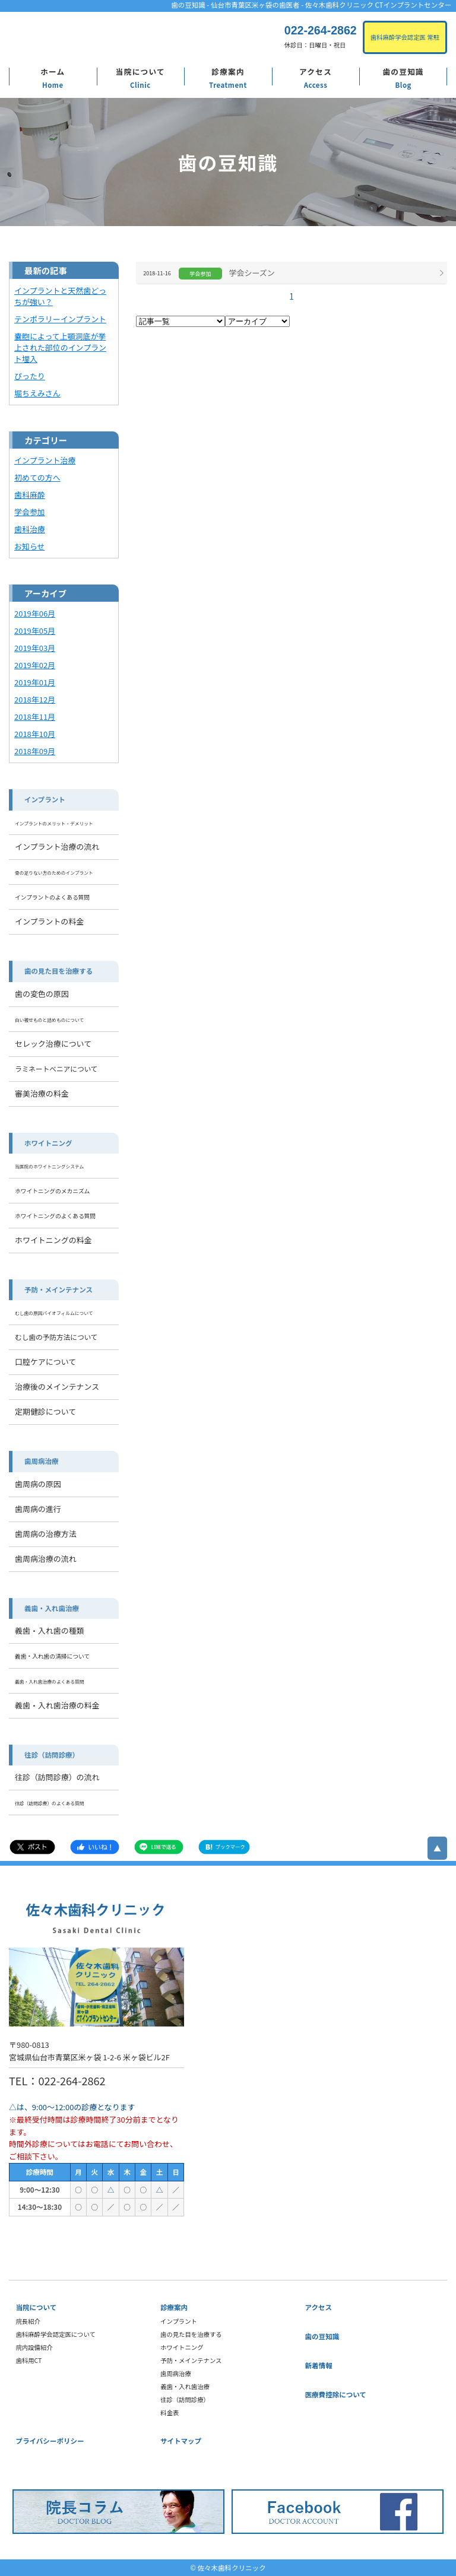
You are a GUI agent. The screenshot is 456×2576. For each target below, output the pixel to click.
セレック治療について (53, 1043)
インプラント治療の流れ (57, 846)
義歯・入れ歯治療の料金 (57, 1705)
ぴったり (29, 376)
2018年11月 (34, 716)
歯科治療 (29, 529)
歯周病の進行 (38, 1508)
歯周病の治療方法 (46, 1533)
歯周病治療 (41, 1461)
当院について (140, 71)
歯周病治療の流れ (46, 1558)
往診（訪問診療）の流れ (57, 1777)
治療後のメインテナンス (57, 1386)
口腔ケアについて (45, 1361)
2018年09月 (34, 751)
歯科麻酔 (29, 494)
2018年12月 (34, 699)
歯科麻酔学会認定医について (56, 2334)
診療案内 (228, 71)
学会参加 (29, 511)
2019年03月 (34, 647)
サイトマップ (180, 2440)
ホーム (52, 71)
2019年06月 (34, 613)
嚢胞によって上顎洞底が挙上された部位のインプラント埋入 (60, 347)
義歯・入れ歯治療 (51, 1608)
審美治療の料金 (42, 1093)
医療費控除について (335, 2394)
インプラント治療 (44, 460)
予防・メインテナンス (58, 1289)
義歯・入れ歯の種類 (49, 1630)
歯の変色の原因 (42, 993)
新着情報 (318, 2365)
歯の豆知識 (403, 71)
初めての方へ (37, 477)
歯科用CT (29, 2360)
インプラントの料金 (49, 921)
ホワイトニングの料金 (53, 1240)
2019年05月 (34, 630)
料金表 (169, 2412)
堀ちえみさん (37, 393)
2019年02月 (34, 665)
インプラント (44, 799)
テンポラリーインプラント (60, 319)
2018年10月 (34, 733)
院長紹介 (28, 2321)
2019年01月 (34, 682)
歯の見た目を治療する (58, 971)
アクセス (315, 71)
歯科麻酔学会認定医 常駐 (404, 37)
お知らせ (29, 546)
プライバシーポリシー (50, 2440)
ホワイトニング (48, 1143)
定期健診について (45, 1411)
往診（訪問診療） (51, 1754)
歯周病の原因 (38, 1483)
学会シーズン (252, 272)
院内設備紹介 (34, 2347)
